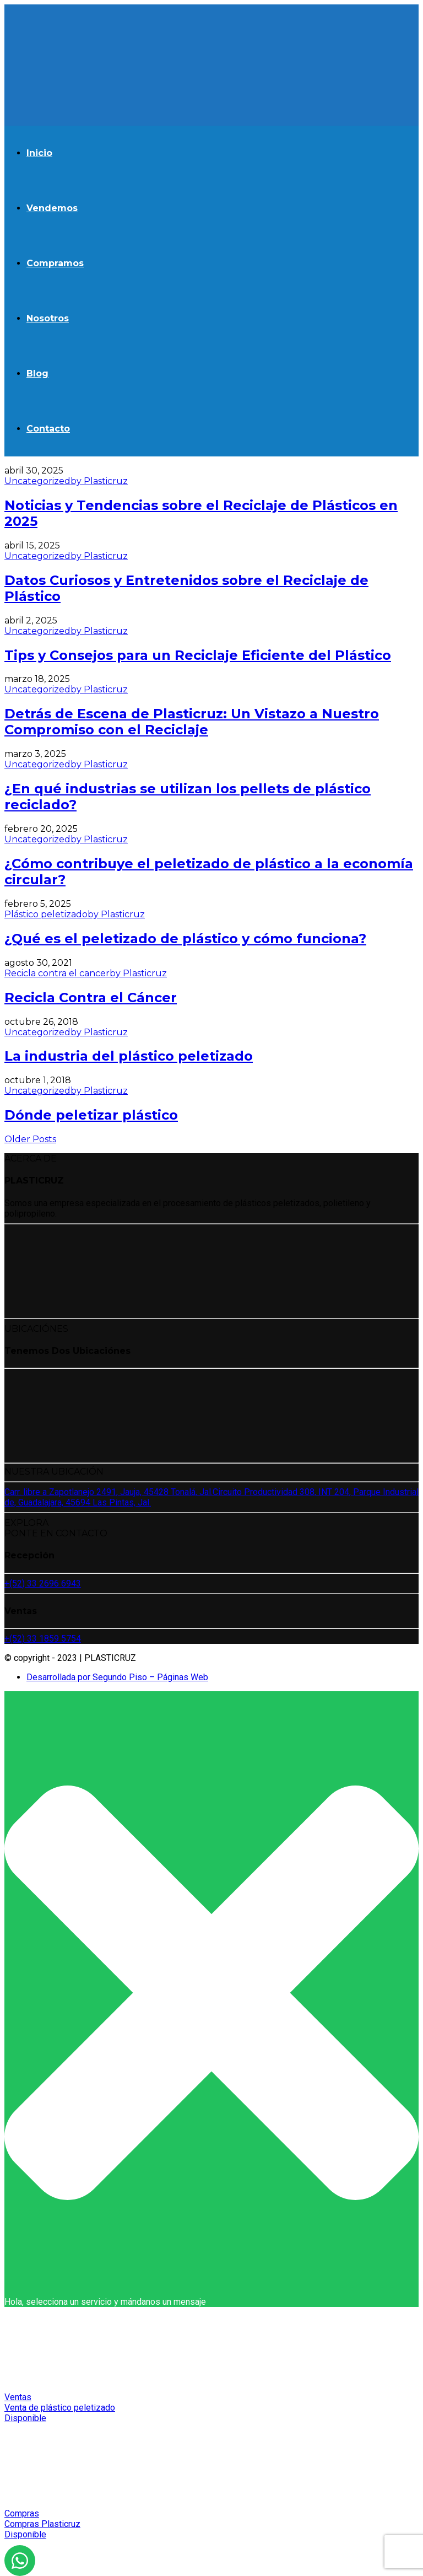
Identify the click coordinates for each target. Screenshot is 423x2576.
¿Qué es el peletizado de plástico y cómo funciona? (185, 938)
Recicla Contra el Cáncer (90, 997)
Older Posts (30, 1139)
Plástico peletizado (46, 914)
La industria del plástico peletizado (128, 1056)
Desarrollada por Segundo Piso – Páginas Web (117, 1677)
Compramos (55, 263)
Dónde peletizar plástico (91, 1115)
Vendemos (52, 208)
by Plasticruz (99, 481)
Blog (37, 373)
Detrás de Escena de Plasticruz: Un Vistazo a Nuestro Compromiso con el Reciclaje (191, 722)
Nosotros (47, 318)
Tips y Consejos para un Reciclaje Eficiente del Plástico (197, 655)
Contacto (48, 428)
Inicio (39, 153)
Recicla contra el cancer (57, 973)
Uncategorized (37, 481)
